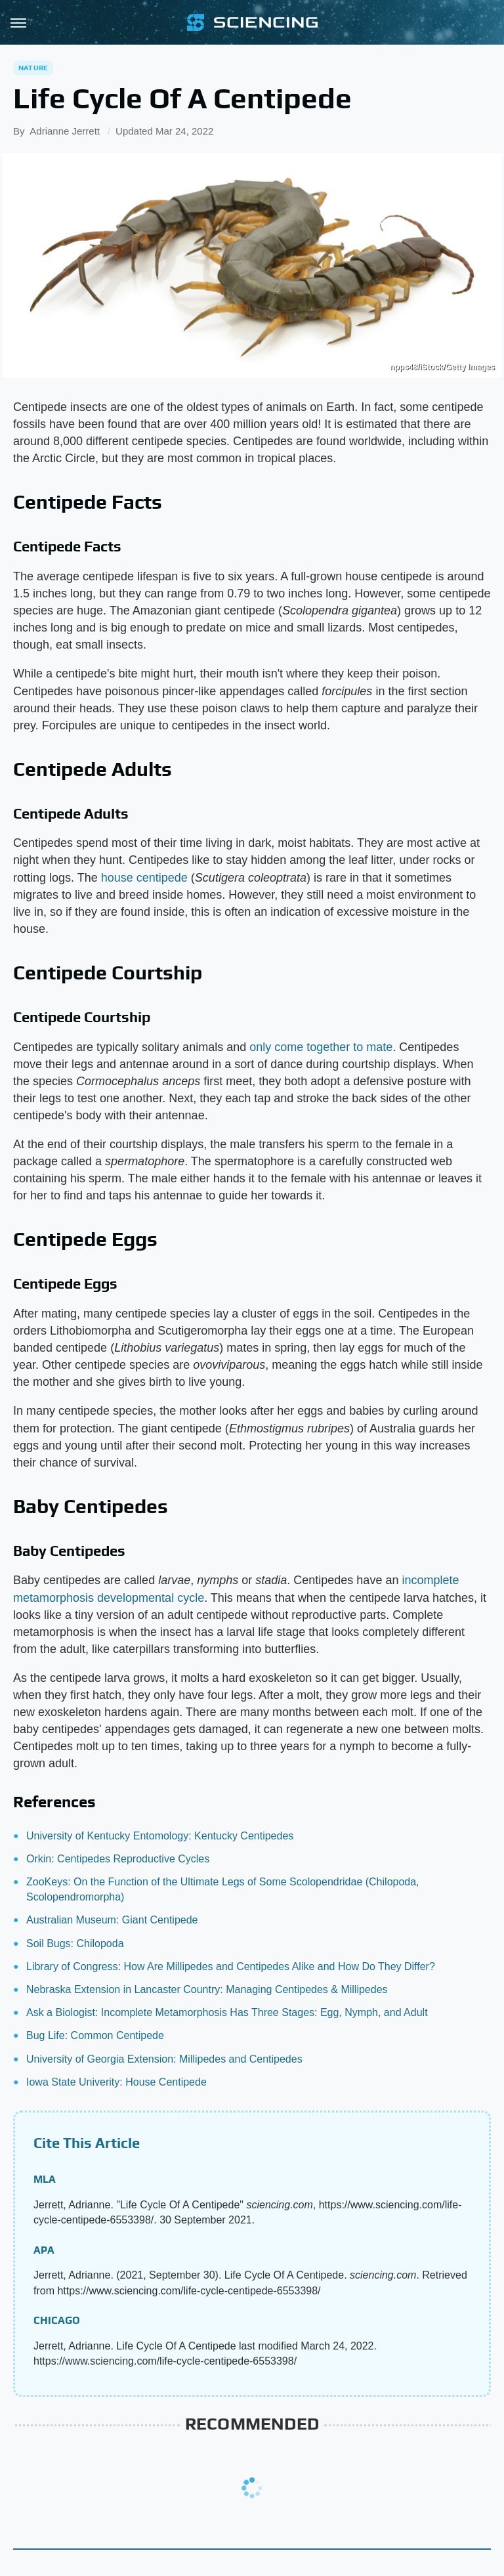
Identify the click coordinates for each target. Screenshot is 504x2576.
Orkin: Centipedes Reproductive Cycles (117, 1858)
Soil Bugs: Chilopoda (75, 1943)
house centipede (144, 877)
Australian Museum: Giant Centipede (112, 1919)
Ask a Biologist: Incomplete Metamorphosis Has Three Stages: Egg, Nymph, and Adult (227, 2012)
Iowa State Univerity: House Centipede (116, 2082)
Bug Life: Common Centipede (95, 2035)
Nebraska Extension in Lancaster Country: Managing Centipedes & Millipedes (207, 1989)
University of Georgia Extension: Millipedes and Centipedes (164, 2059)
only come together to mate (320, 1047)
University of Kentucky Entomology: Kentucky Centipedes (159, 1835)
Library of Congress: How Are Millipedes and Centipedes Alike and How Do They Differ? (230, 1966)
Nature (33, 68)
